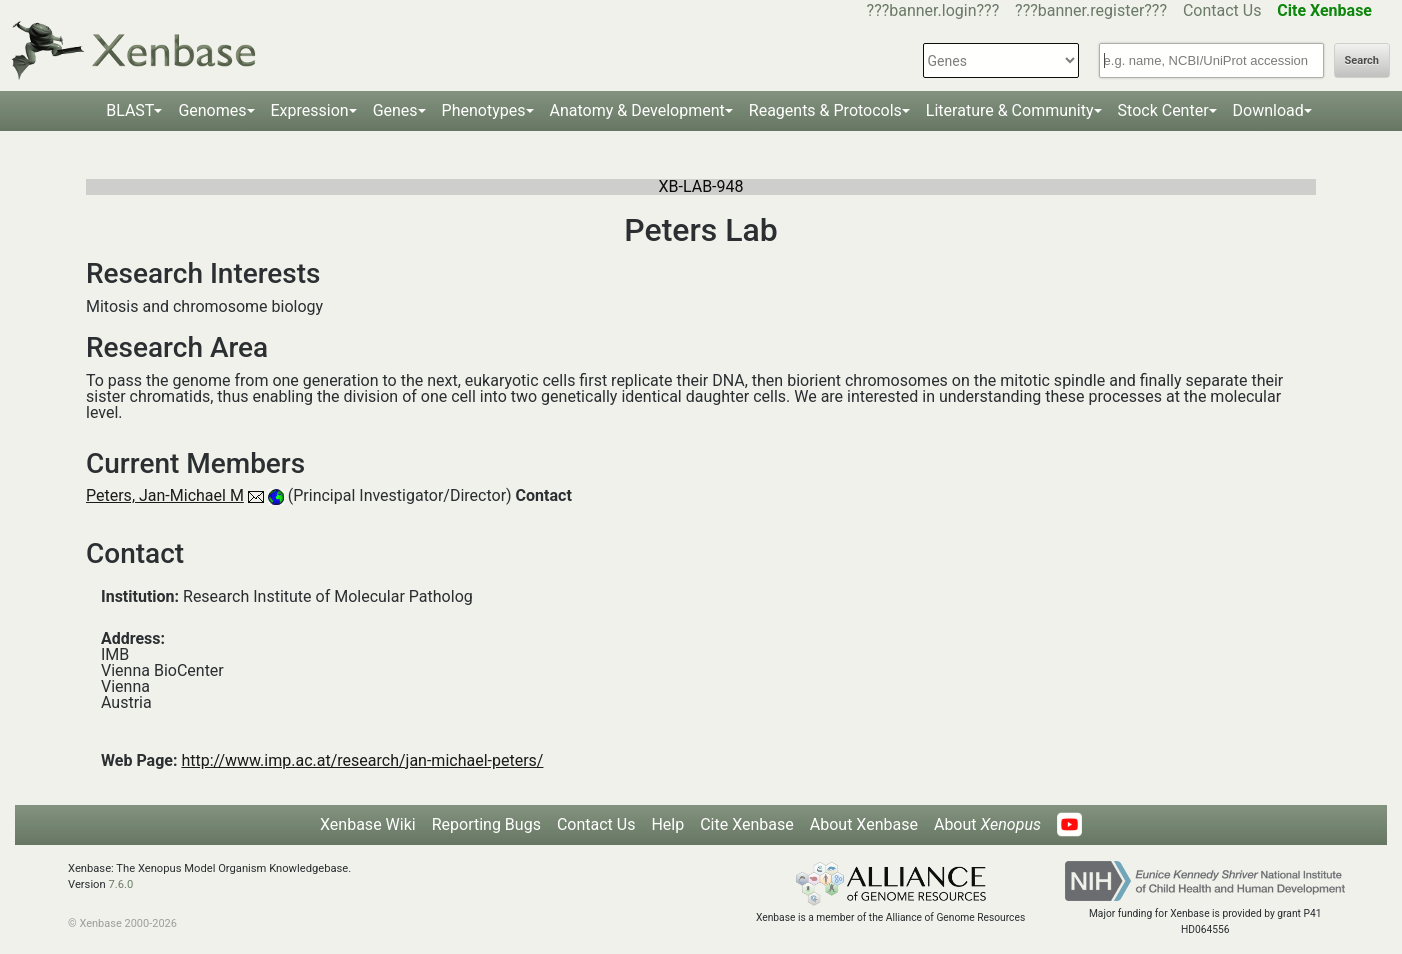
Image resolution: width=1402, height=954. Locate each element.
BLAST (130, 110)
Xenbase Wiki (368, 824)
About (987, 824)
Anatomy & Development (637, 110)
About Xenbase (864, 824)
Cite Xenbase (747, 824)
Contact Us (1222, 10)
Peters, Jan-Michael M (165, 495)
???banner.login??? (933, 10)
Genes (395, 110)
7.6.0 (120, 884)
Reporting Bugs (486, 824)
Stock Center (1163, 110)
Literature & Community (1010, 110)
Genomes (212, 110)
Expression (310, 110)
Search (1362, 60)
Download (1268, 110)
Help (667, 824)
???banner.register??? (1091, 10)
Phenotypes (484, 110)
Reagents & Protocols (825, 110)
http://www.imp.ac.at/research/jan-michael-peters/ (362, 760)
